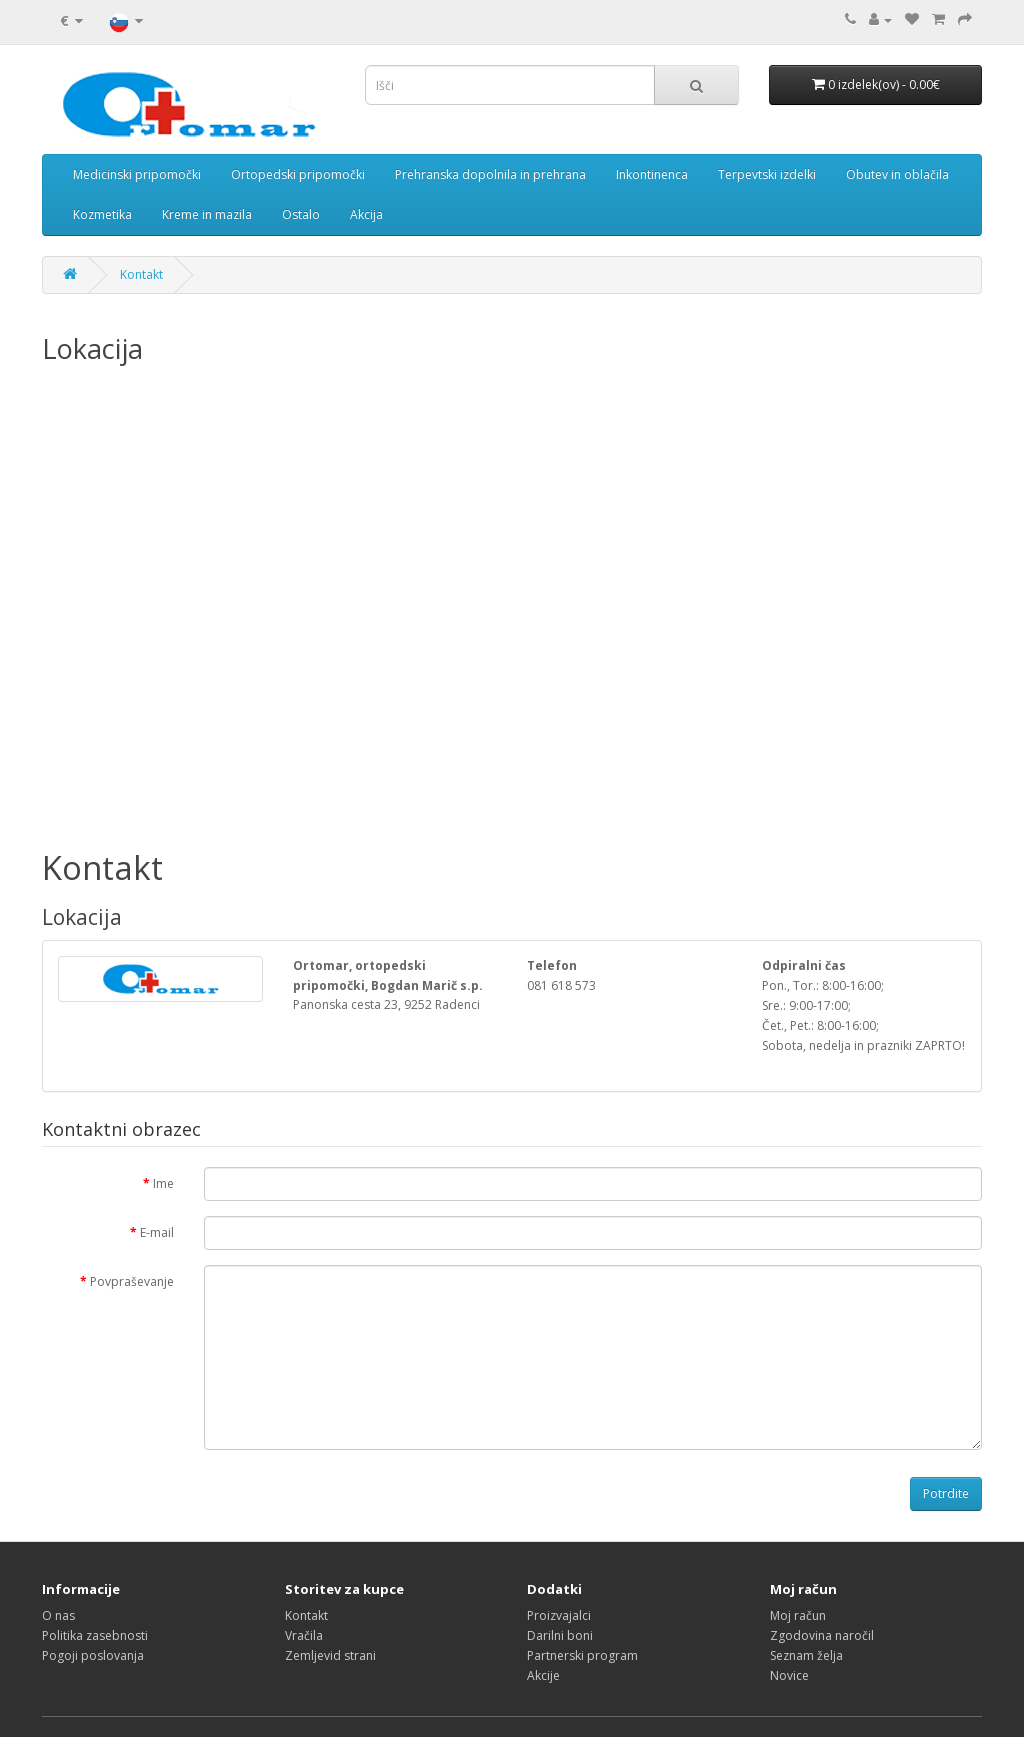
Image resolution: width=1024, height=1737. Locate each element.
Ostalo (301, 214)
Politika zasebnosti (95, 1635)
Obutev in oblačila (897, 174)
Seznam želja (806, 1655)
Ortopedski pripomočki (298, 174)
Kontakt (141, 274)
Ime (163, 1183)
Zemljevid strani (330, 1655)
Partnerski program (582, 1655)
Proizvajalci (559, 1615)
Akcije (543, 1675)
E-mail (157, 1232)
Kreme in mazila (207, 214)
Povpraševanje (132, 1281)
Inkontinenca (652, 174)
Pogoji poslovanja (93, 1655)
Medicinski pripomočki (137, 174)
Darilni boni (560, 1635)
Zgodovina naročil (822, 1635)
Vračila (304, 1635)
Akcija (366, 214)
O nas (58, 1615)
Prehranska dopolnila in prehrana (490, 174)
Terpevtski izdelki (767, 174)
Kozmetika (102, 214)
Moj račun (798, 1615)
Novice (789, 1675)
